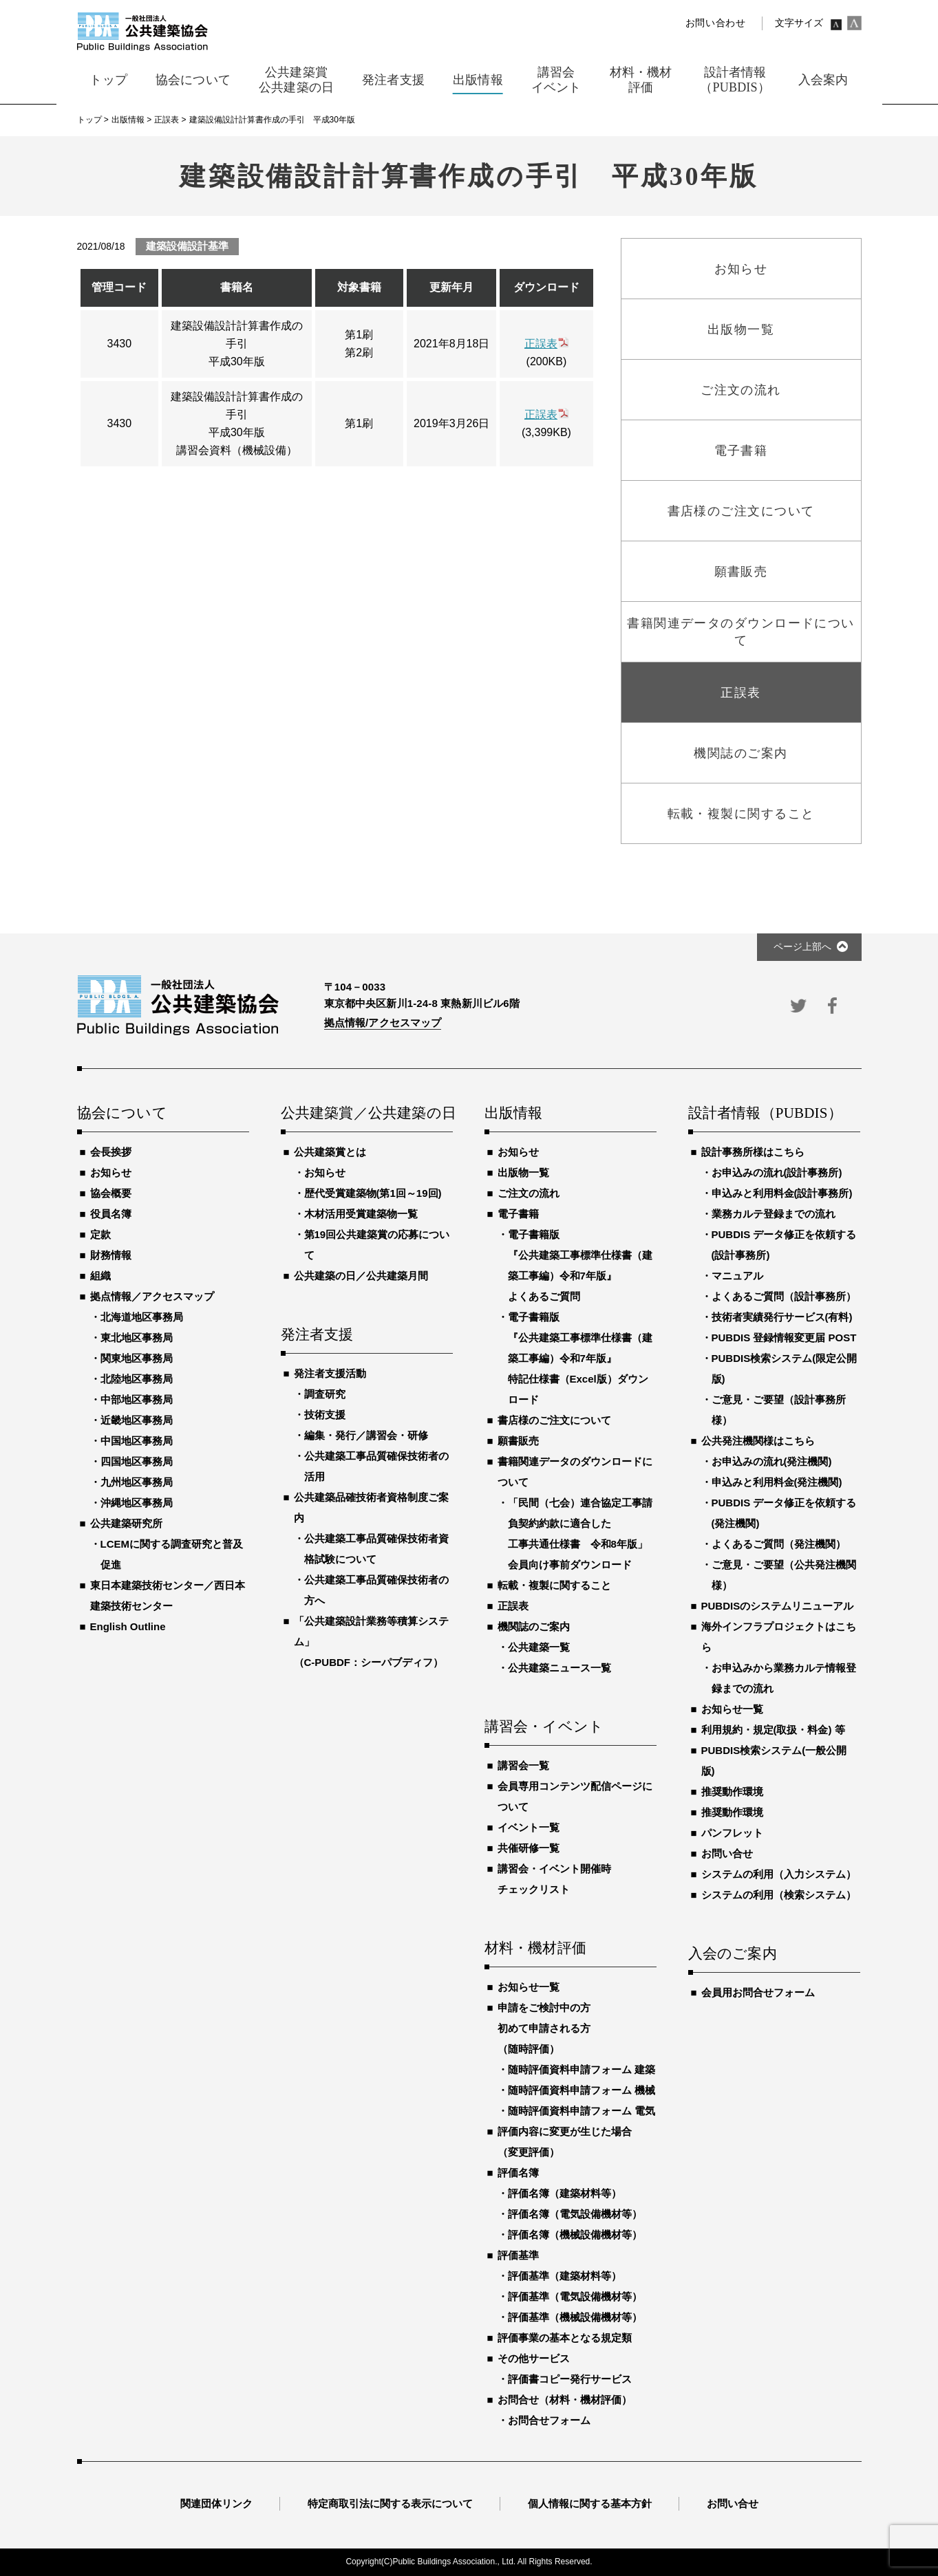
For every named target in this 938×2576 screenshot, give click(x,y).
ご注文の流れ (528, 1193)
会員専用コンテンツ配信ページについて (575, 1796)
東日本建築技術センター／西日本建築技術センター (167, 1595)
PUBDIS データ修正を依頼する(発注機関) (784, 1513)
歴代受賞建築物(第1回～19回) (373, 1193)
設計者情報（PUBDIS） (765, 1113)
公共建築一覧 (539, 1647)
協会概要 (110, 1193)
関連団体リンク (216, 2503)
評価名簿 (518, 2172)
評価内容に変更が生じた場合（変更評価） (565, 2141)
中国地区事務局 (136, 1441)
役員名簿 (110, 1214)
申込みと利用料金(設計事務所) (782, 1193)
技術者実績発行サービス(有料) (782, 1317)
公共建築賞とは (330, 1152)
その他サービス (534, 2358)
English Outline (128, 1626)
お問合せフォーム (549, 2420)
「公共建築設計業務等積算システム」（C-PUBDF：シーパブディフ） (371, 1641)
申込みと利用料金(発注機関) (777, 1482)
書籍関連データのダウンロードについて (575, 1471)
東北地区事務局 (136, 1337)
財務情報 (110, 1255)
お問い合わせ (715, 23)
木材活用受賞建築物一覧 (361, 1214)
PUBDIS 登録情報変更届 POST (784, 1337)
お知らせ (110, 1172)
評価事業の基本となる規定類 (565, 2338)
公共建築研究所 (126, 1523)
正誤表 (540, 343)
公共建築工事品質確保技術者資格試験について (376, 1549)
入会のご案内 (732, 1954)
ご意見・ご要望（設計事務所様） (779, 1410)
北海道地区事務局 (141, 1317)
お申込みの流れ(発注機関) (772, 1461)
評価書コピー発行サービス (570, 2379)
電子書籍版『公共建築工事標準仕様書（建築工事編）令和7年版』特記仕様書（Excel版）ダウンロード (580, 1358)
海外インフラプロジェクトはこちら (778, 1637)
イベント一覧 (528, 1827)
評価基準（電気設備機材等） (575, 2296)
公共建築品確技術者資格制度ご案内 (371, 1507)
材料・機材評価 (535, 1948)
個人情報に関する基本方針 (590, 2503)
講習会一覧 (523, 1765)
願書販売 (518, 1441)
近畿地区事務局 (136, 1420)
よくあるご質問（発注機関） (779, 1544)
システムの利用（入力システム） (778, 1874)
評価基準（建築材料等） (564, 2276)
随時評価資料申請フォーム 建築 (581, 2069)
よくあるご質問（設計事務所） (784, 1296)
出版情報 (513, 1113)
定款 (100, 1234)
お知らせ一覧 (528, 1987)
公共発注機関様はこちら (758, 1441)
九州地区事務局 (136, 1482)
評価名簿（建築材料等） (564, 2193)
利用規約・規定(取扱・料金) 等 (773, 1729)
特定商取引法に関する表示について (390, 2503)
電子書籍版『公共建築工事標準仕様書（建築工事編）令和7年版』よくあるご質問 (580, 1265)
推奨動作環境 (732, 1791)
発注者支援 (317, 1335)
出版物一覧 (523, 1172)
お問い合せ (727, 1853)
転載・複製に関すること (554, 1585)
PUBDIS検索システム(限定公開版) (784, 1368)
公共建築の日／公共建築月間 (361, 1275)
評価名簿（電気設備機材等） (575, 2214)
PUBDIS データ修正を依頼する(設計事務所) (784, 1245)
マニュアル (737, 1275)
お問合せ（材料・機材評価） (565, 2399)
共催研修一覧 (528, 1848)
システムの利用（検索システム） (778, 1895)
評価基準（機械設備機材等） (575, 2317)
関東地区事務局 (136, 1358)
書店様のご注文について (554, 1420)
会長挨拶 (110, 1152)
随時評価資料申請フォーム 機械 (581, 2090)
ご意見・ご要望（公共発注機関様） (784, 1575)
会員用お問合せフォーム (758, 1992)
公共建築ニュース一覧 (559, 1668)
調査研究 (324, 1394)
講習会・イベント (544, 1727)
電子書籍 (518, 1214)
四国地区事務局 (136, 1461)
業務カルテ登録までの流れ (773, 1214)
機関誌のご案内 (534, 1626)
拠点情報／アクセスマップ (152, 1296)
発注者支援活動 (330, 1373)
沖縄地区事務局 (136, 1502)
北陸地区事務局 (136, 1379)
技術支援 (324, 1414)
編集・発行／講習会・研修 (366, 1435)
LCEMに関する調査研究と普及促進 (172, 1554)
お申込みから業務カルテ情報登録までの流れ (784, 1678)
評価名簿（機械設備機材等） (575, 2234)
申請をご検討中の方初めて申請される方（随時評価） (544, 2028)
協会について (122, 1113)
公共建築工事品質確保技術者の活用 (376, 1466)
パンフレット (732, 1833)
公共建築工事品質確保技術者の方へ (376, 1590)
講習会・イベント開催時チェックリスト (554, 1879)
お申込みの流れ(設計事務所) (777, 1172)
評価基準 (518, 2255)
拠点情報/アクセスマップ (383, 1022)
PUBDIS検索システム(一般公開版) (774, 1760)
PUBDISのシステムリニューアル (777, 1606)
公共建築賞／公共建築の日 (367, 1113)
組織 (100, 1275)
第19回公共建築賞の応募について (377, 1245)
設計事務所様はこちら (752, 1152)
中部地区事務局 (136, 1399)
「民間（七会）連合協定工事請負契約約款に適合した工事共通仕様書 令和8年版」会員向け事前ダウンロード (580, 1533)
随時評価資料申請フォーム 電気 (581, 2111)
